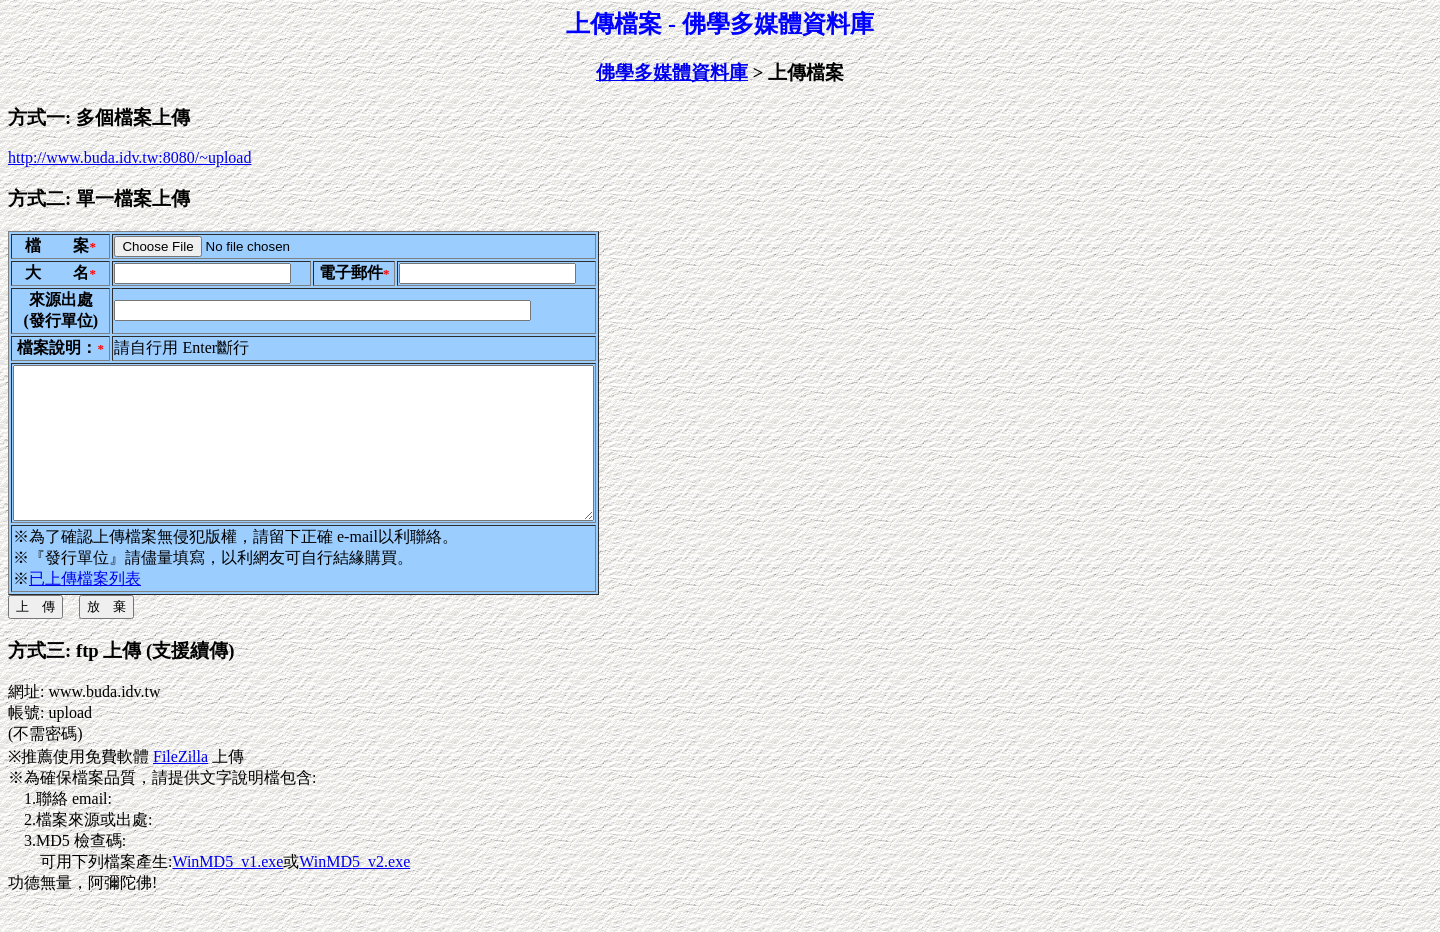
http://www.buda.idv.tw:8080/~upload (129, 157)
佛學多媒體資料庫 (672, 72)
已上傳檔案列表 (85, 608)
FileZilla (180, 786)
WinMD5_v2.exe (354, 891)
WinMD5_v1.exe (227, 891)
